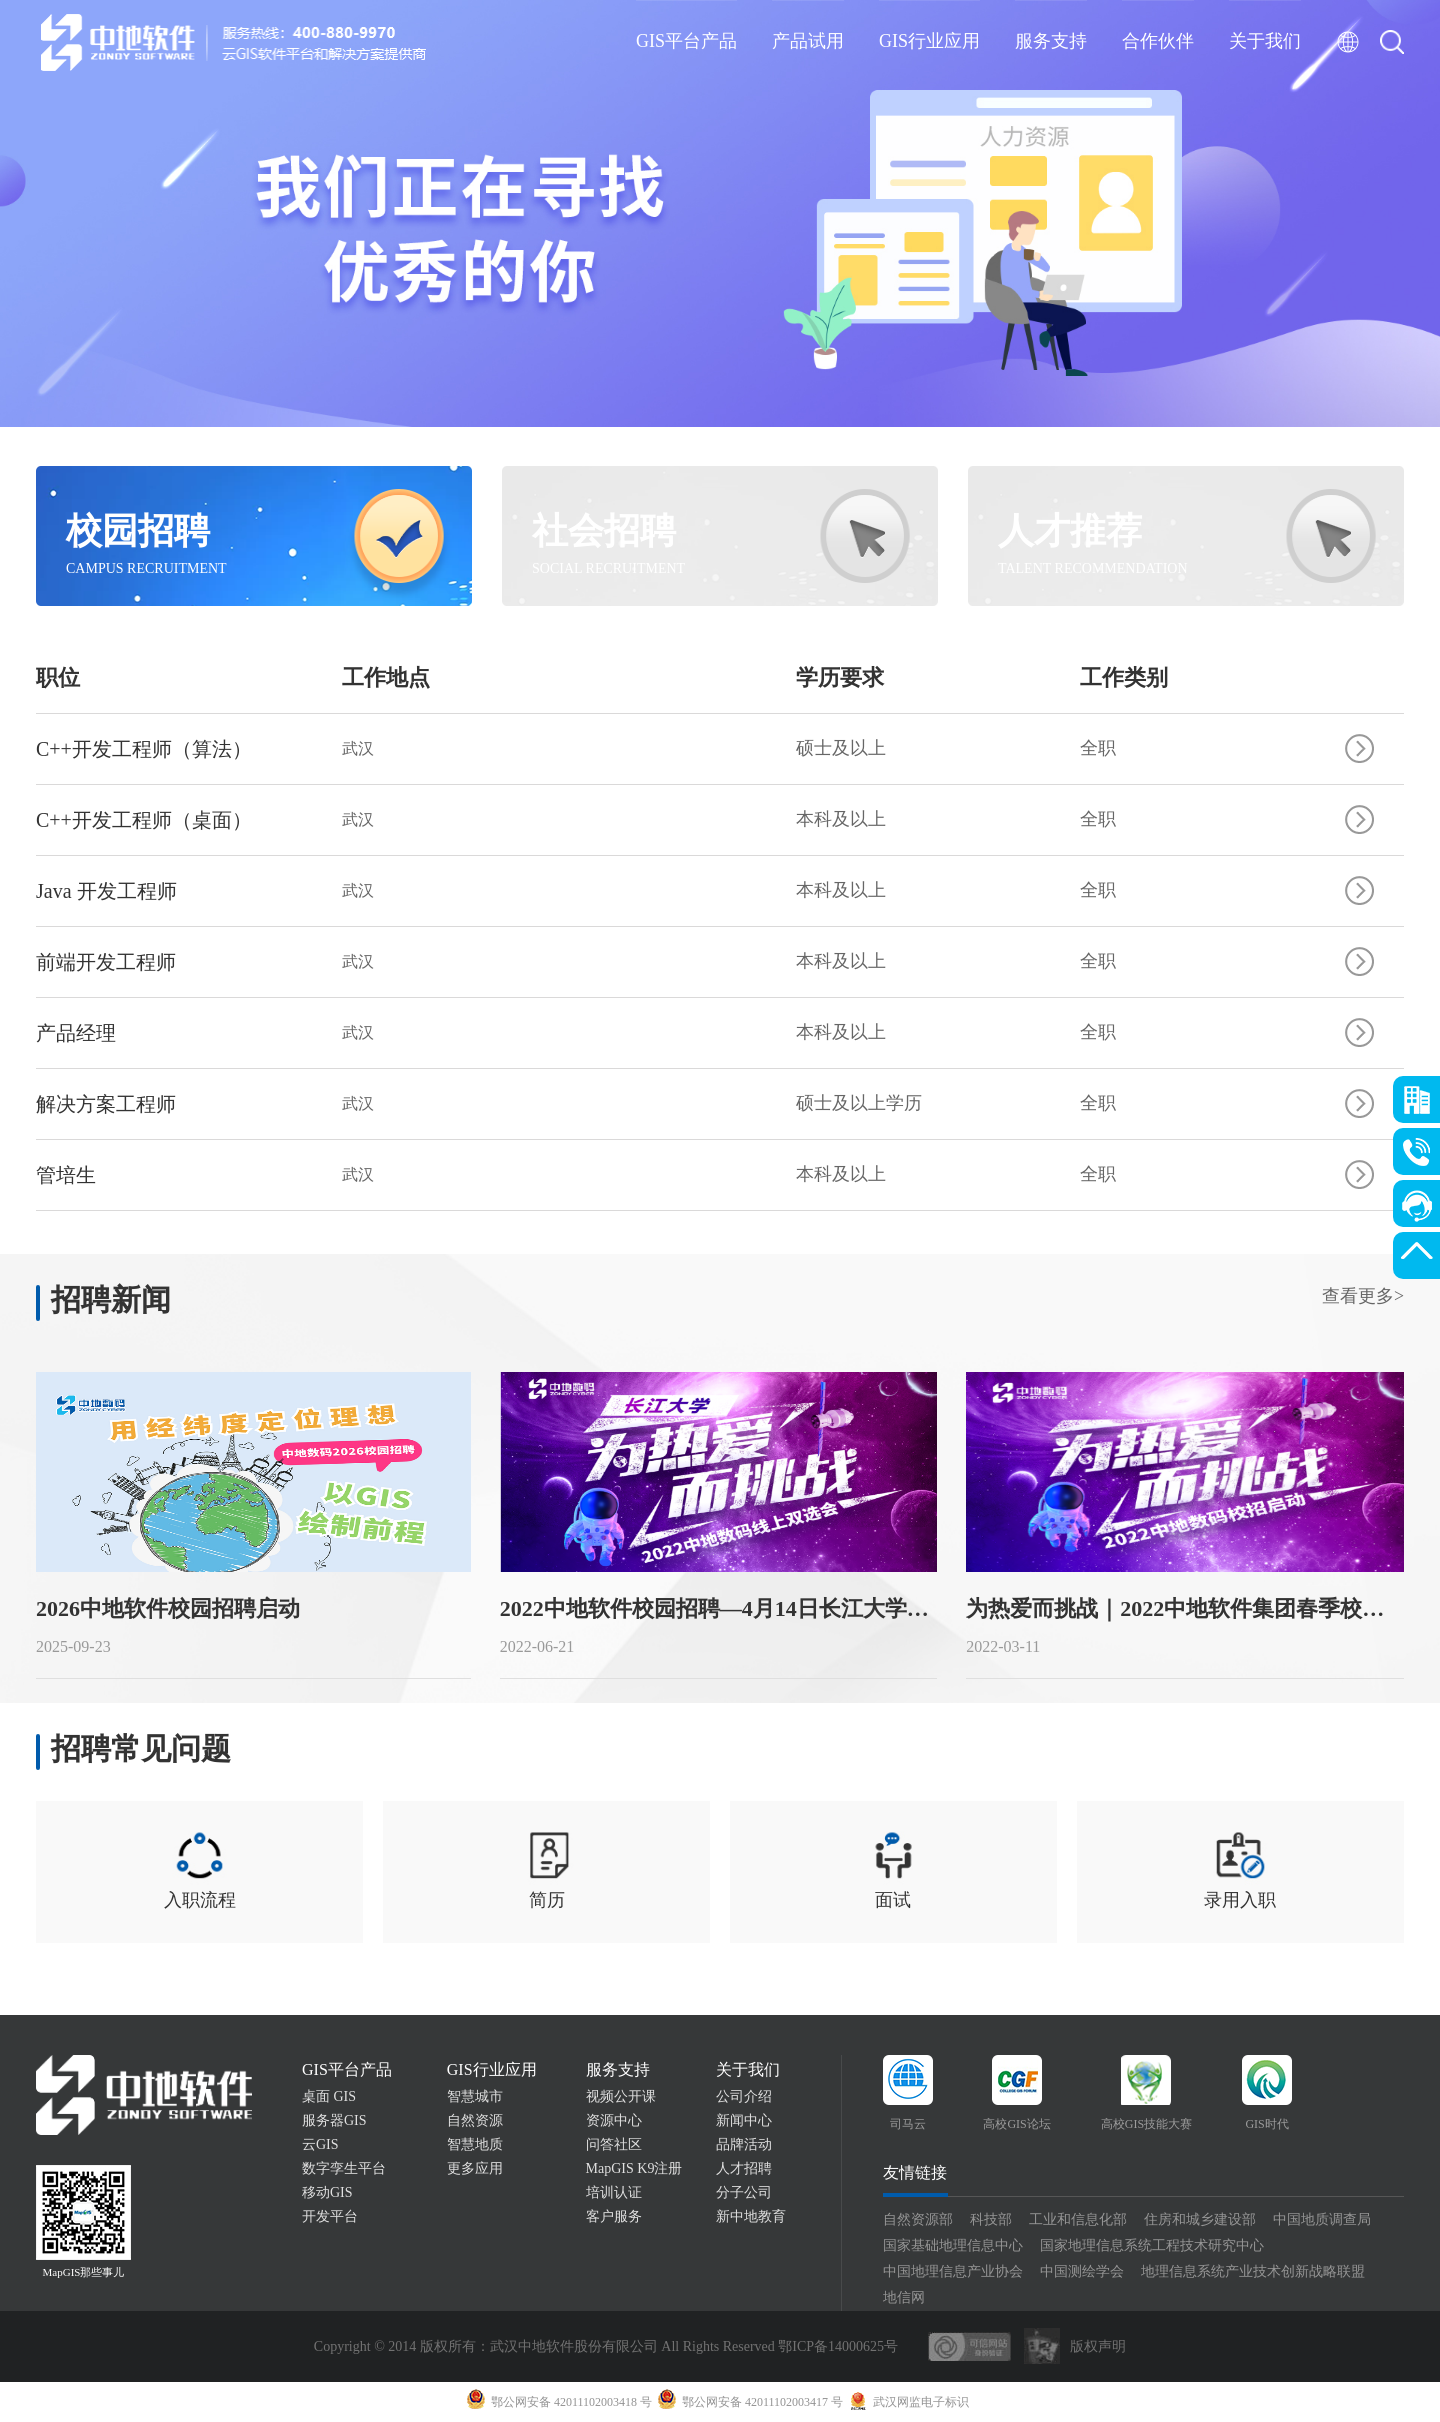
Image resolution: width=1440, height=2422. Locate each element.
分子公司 (744, 2192)
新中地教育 (751, 2216)
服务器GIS (334, 2120)
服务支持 (1051, 41)
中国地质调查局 (1322, 2219)
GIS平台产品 (686, 41)
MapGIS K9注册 (634, 2168)
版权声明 (1098, 2346)
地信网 (904, 2297)
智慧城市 (475, 2096)
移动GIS (327, 2192)
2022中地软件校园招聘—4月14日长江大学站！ (718, 1608)
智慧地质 (475, 2144)
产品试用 (808, 41)
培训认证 (614, 2192)
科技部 (991, 2219)
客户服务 (614, 2216)
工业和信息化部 (1078, 2219)
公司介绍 (744, 2096)
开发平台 (330, 2216)
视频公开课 (621, 2096)
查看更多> (1363, 1296)
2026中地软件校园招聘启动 (168, 1608)
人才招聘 (744, 2168)
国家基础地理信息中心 (953, 2245)
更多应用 (475, 2168)
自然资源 (475, 2120)
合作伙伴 (1158, 41)
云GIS (320, 2144)
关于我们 (1265, 41)
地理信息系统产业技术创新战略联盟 (1253, 2271)
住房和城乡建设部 (1200, 2219)
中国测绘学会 (1082, 2271)
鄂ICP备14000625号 (838, 2346)
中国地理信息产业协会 (953, 2271)
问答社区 (614, 2144)
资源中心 (614, 2120)
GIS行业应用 (929, 41)
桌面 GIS (329, 2096)
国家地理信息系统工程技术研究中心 (1152, 2245)
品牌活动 (744, 2144)
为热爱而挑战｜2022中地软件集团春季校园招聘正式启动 (1185, 1608)
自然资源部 (918, 2219)
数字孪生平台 (344, 2168)
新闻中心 (744, 2120)
